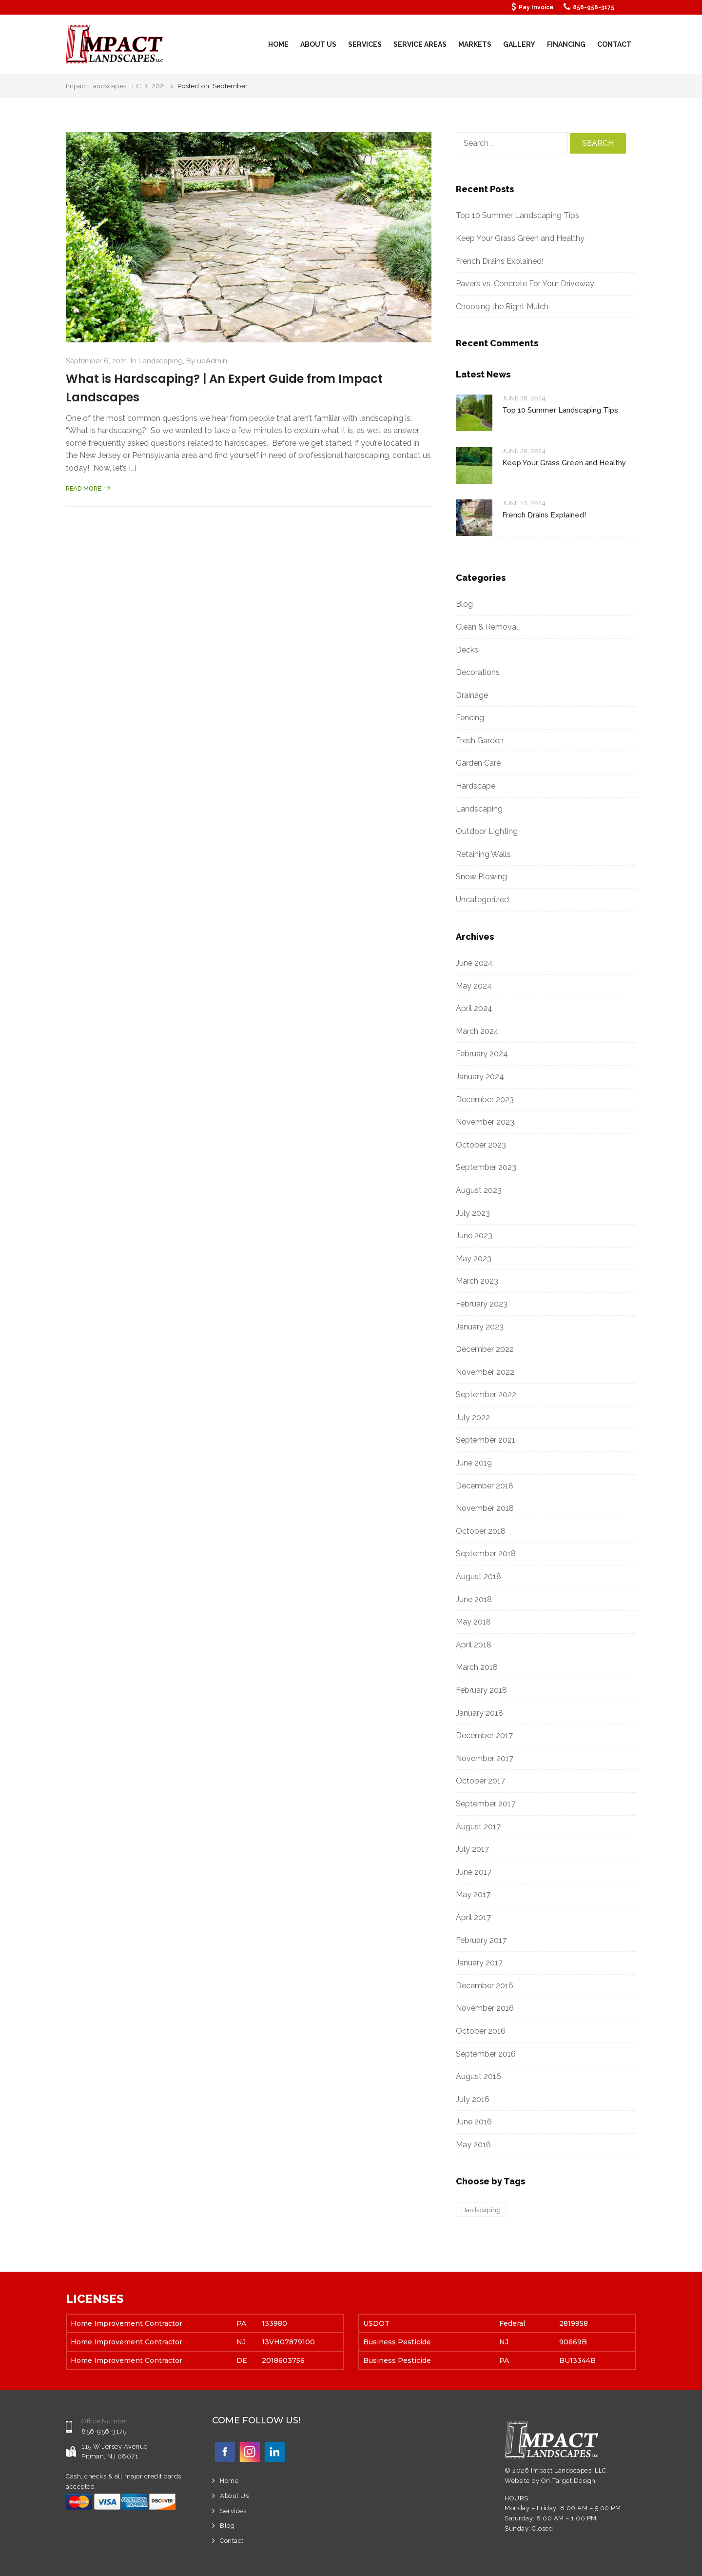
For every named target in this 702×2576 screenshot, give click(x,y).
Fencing (470, 717)
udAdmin (212, 361)
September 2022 (486, 1394)
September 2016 (486, 2054)
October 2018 (481, 1531)
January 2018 (479, 1713)
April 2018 (473, 1644)
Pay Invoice (536, 7)
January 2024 (480, 1076)
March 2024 (477, 1031)
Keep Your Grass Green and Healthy (521, 238)
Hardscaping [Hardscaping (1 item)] (481, 2210)
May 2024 (474, 986)
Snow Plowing (481, 876)
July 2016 (472, 2099)
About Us (318, 44)
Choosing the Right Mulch (502, 306)
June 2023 (474, 1235)
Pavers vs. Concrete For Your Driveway (525, 283)
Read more (88, 488)
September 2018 (486, 1553)
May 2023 (473, 1258)
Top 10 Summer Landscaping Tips (517, 215)
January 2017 (479, 1962)
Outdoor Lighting (487, 831)
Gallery (519, 44)
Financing (566, 44)
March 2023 (477, 1281)
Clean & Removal (487, 627)
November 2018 (485, 1508)
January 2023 (480, 1326)
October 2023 (481, 1144)
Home (278, 44)
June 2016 (474, 2121)
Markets (474, 44)
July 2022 (473, 1417)
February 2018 (481, 1690)
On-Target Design (568, 2480)
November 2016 (485, 2008)
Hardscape (475, 786)
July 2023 (473, 1213)
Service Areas (420, 44)
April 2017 (473, 1917)
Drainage (472, 695)
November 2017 (484, 1758)
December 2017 (484, 1735)
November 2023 (485, 1122)
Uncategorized (482, 899)
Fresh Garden (480, 740)
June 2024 (474, 963)
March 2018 (477, 1667)
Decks (467, 649)
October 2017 (480, 1780)
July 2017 (472, 1849)
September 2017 (485, 1803)
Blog (464, 604)
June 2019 (474, 1462)
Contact (614, 44)
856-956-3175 (593, 7)
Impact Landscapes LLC (104, 86)
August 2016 (478, 2076)
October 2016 (481, 2031)
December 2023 (485, 1099)
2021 (159, 86)
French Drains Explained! (500, 261)
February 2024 (482, 1053)
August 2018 (478, 1576)
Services (365, 44)
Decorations (478, 672)
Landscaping (160, 361)
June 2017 (473, 1872)
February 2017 (481, 1940)
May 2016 (473, 2144)
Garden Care (478, 763)
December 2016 (484, 1985)
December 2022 (485, 1349)
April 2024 (474, 1008)
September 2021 (485, 1440)
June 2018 (474, 1599)
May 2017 (473, 1894)
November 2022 (485, 1372)
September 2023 (486, 1167)
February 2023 (481, 1303)
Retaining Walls (483, 854)
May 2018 (473, 1621)
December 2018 (484, 1485)
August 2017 (478, 1826)
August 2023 (479, 1190)
